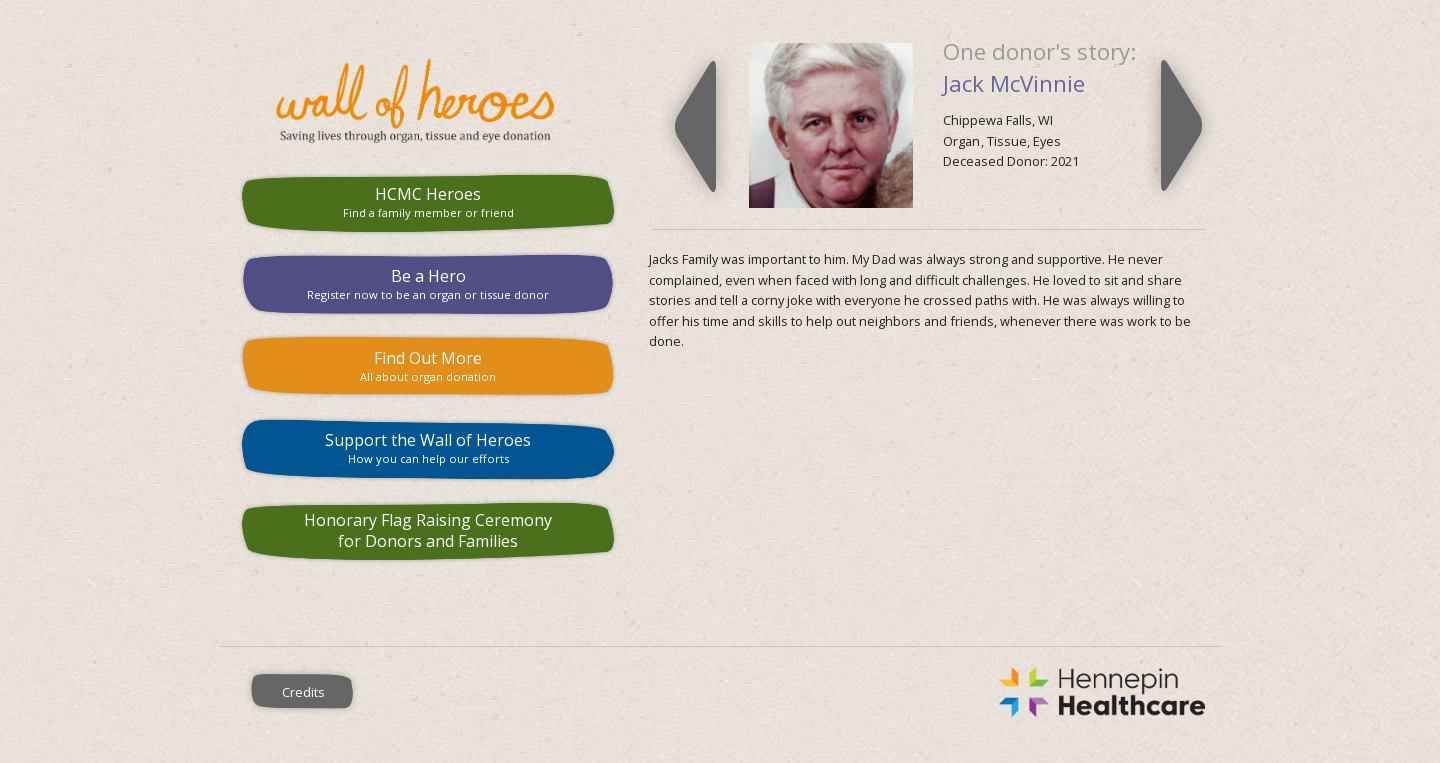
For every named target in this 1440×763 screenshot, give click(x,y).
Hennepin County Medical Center (803, 692)
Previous (695, 126)
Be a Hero (428, 283)
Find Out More (428, 365)
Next (1181, 126)
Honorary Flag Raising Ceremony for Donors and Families (428, 530)
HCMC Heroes (428, 201)
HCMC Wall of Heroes (428, 101)
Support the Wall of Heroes (428, 447)
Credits (303, 692)
